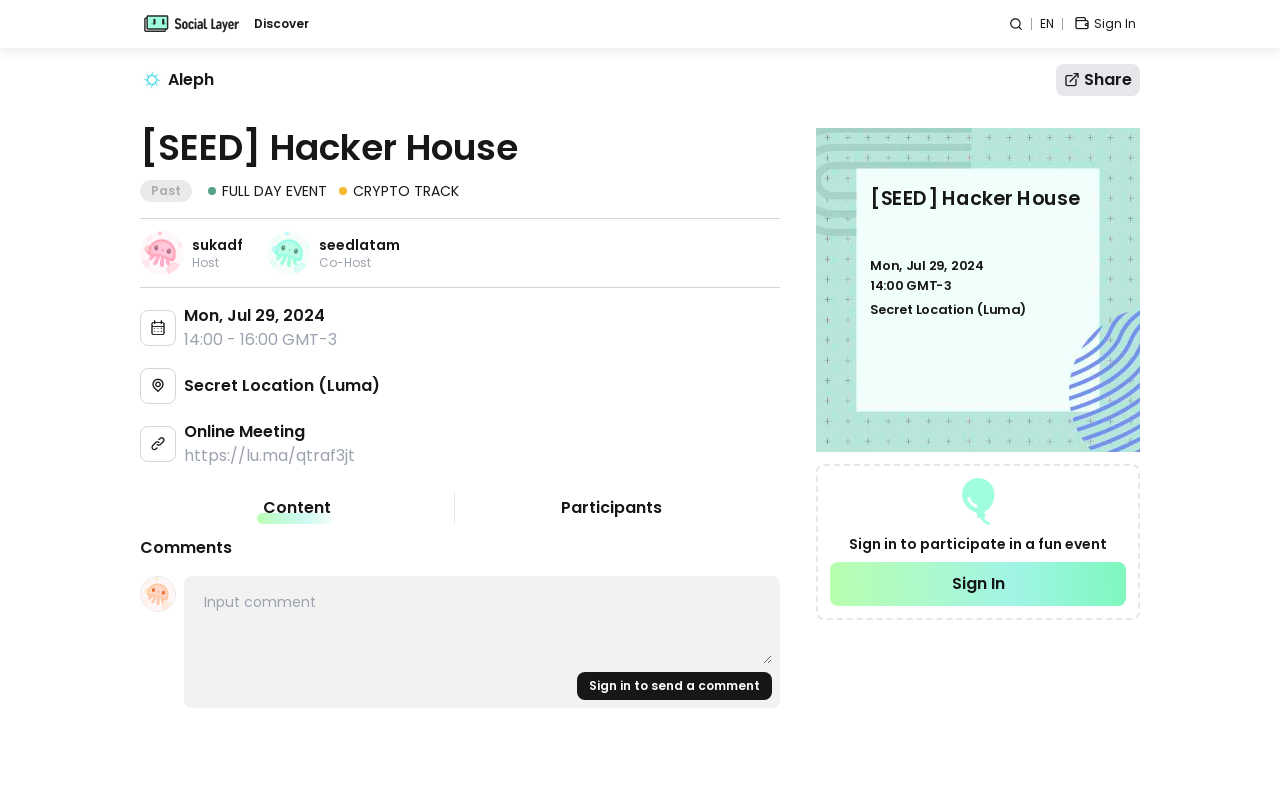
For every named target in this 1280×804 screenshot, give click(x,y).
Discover (281, 24)
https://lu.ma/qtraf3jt (269, 455)
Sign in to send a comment (674, 685)
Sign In (978, 583)
